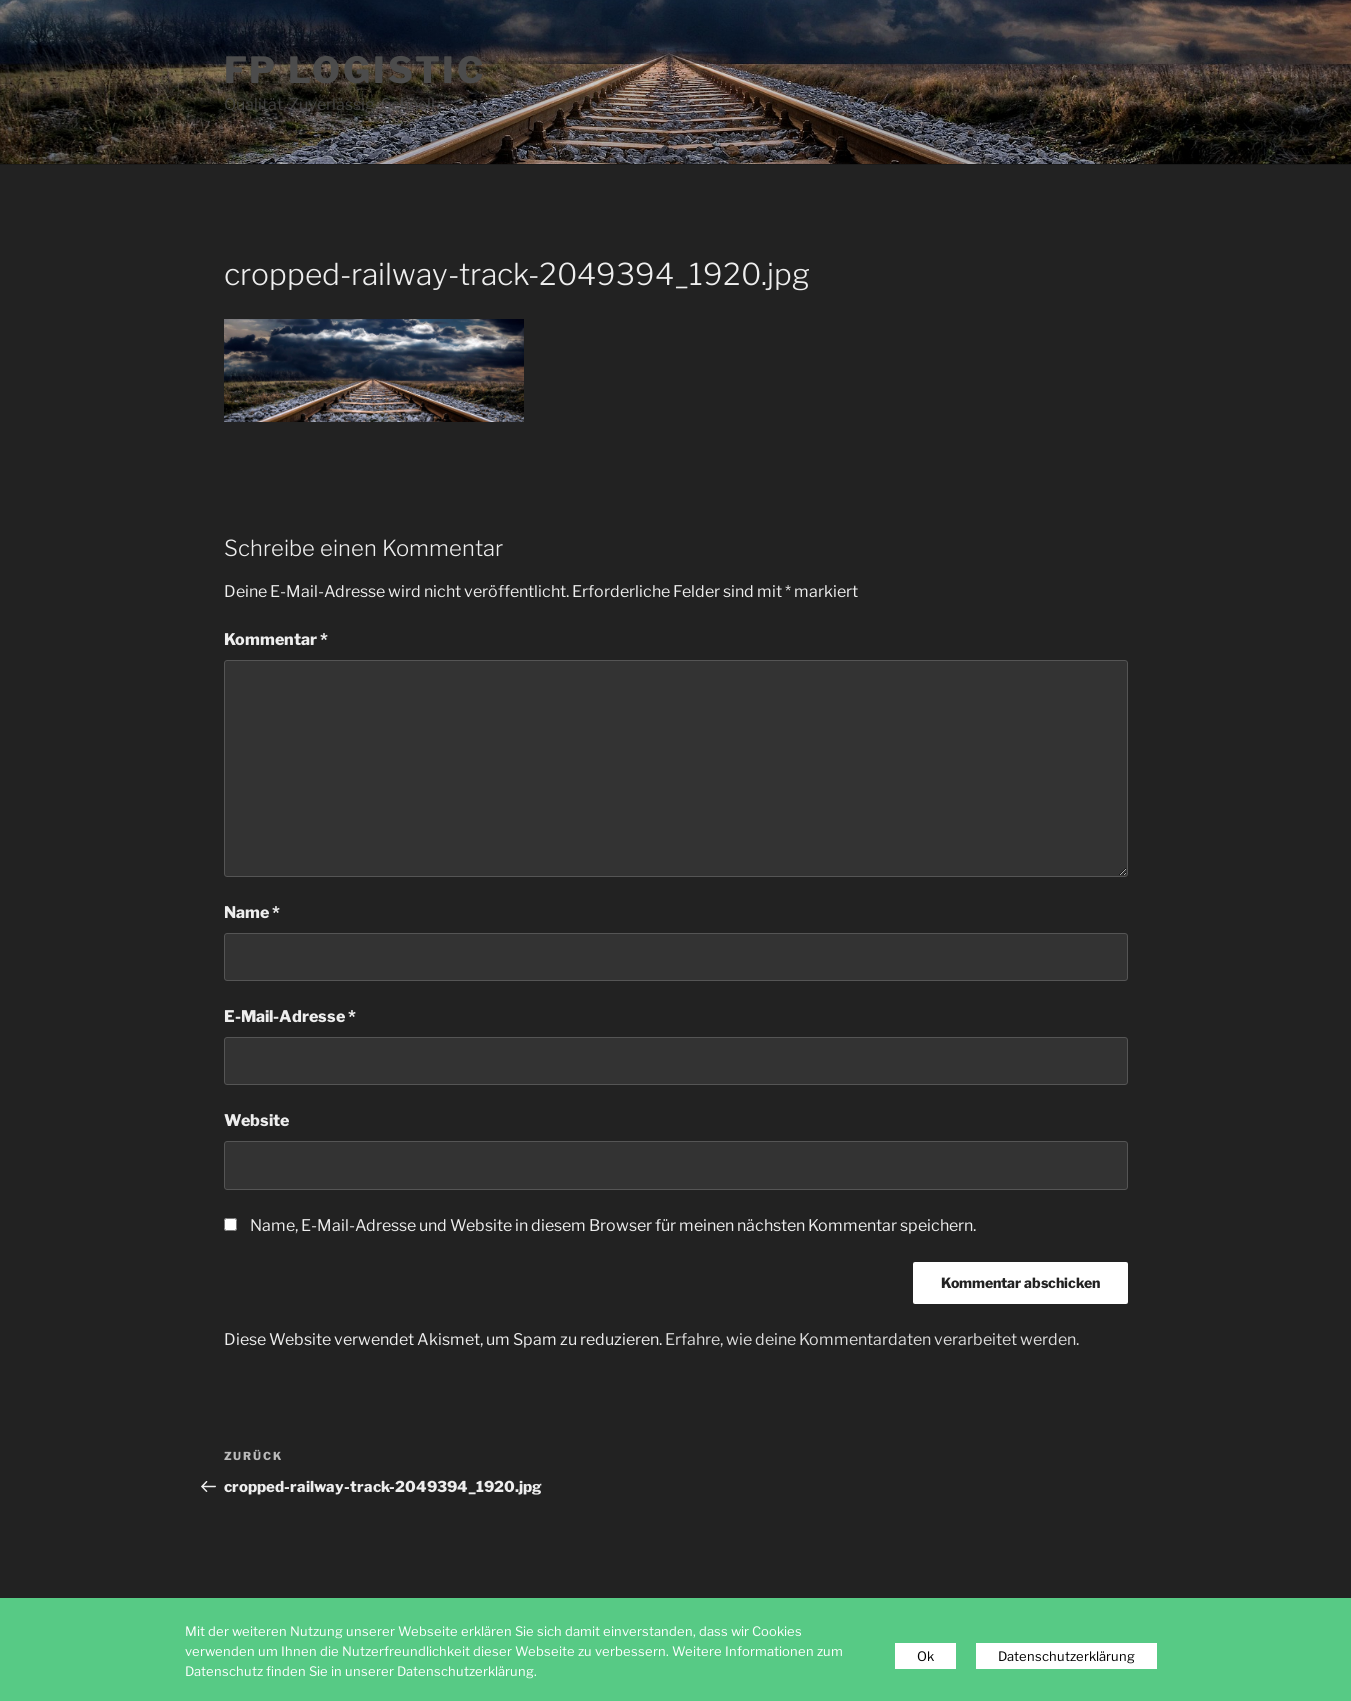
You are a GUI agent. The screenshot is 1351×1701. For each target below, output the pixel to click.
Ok (925, 1656)
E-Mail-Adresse (290, 1016)
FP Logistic (355, 70)
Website (256, 1120)
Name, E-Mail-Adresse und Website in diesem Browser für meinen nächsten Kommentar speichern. (613, 1225)
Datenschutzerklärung (1066, 1656)
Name (252, 912)
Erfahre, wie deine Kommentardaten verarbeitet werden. (872, 1339)
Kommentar (276, 639)
